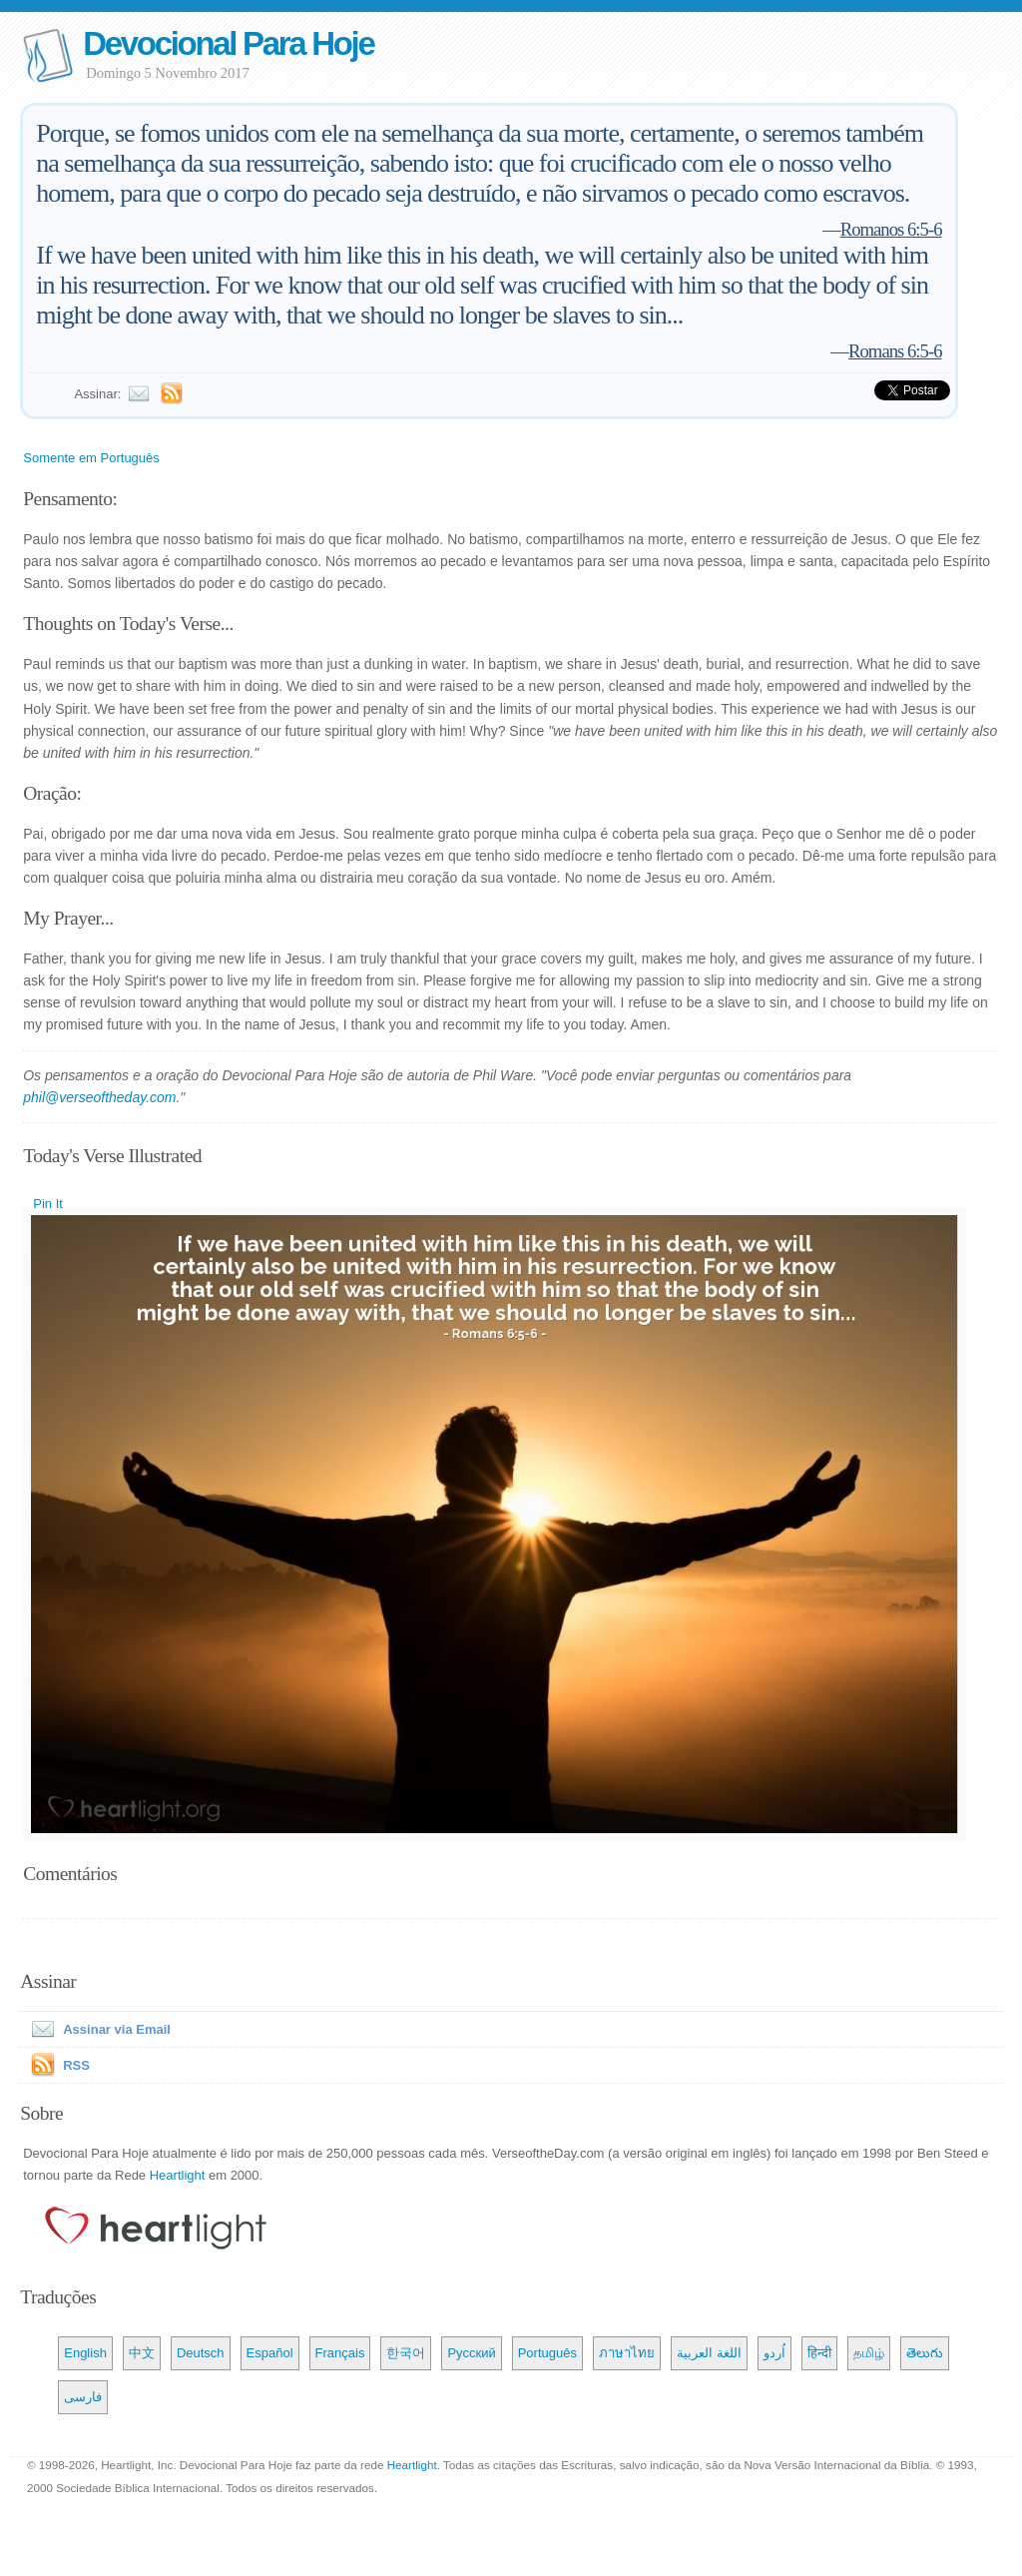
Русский (471, 2352)
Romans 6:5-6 (894, 350)
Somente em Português (91, 457)
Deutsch (201, 2352)
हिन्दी (819, 2352)
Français (340, 2352)
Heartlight (178, 2175)
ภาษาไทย (627, 2352)
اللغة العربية (709, 2352)
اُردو (774, 2352)
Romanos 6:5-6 (891, 229)
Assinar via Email (97, 2029)
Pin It (48, 1203)
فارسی (83, 2396)
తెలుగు (924, 2352)
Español (270, 2352)
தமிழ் (868, 2352)
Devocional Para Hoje (228, 43)
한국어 (405, 2352)
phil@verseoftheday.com (99, 1097)
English (85, 2352)
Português (547, 2352)
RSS (76, 2065)
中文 (142, 2352)
